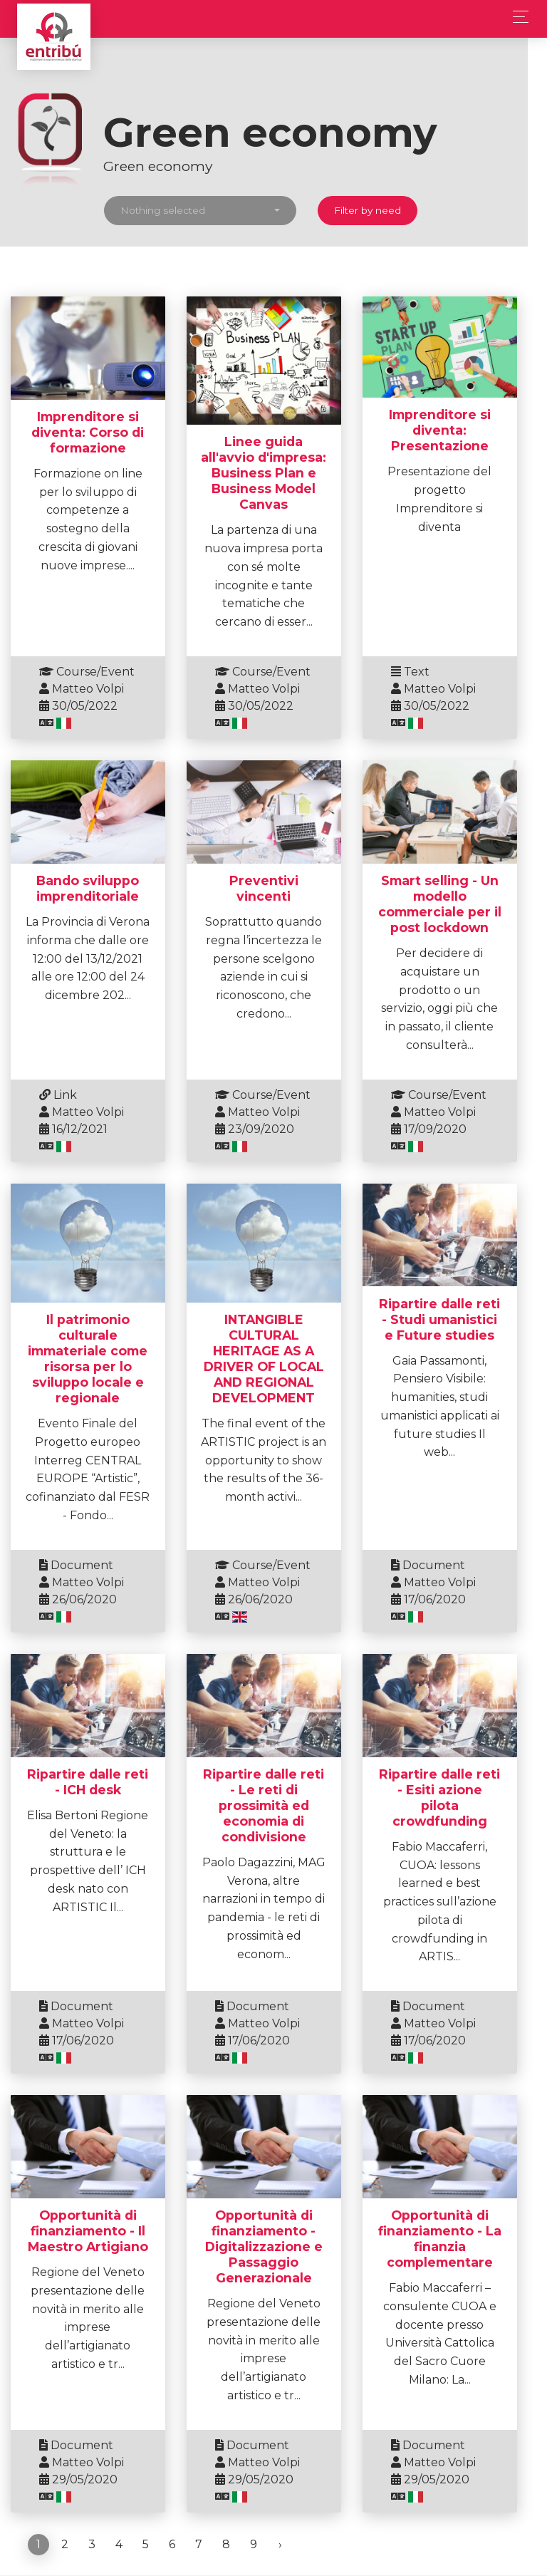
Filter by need (377, 210)
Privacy (467, 2545)
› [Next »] (280, 2496)
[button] (210, 210)
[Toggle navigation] (517, 16)
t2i (32, 2545)
